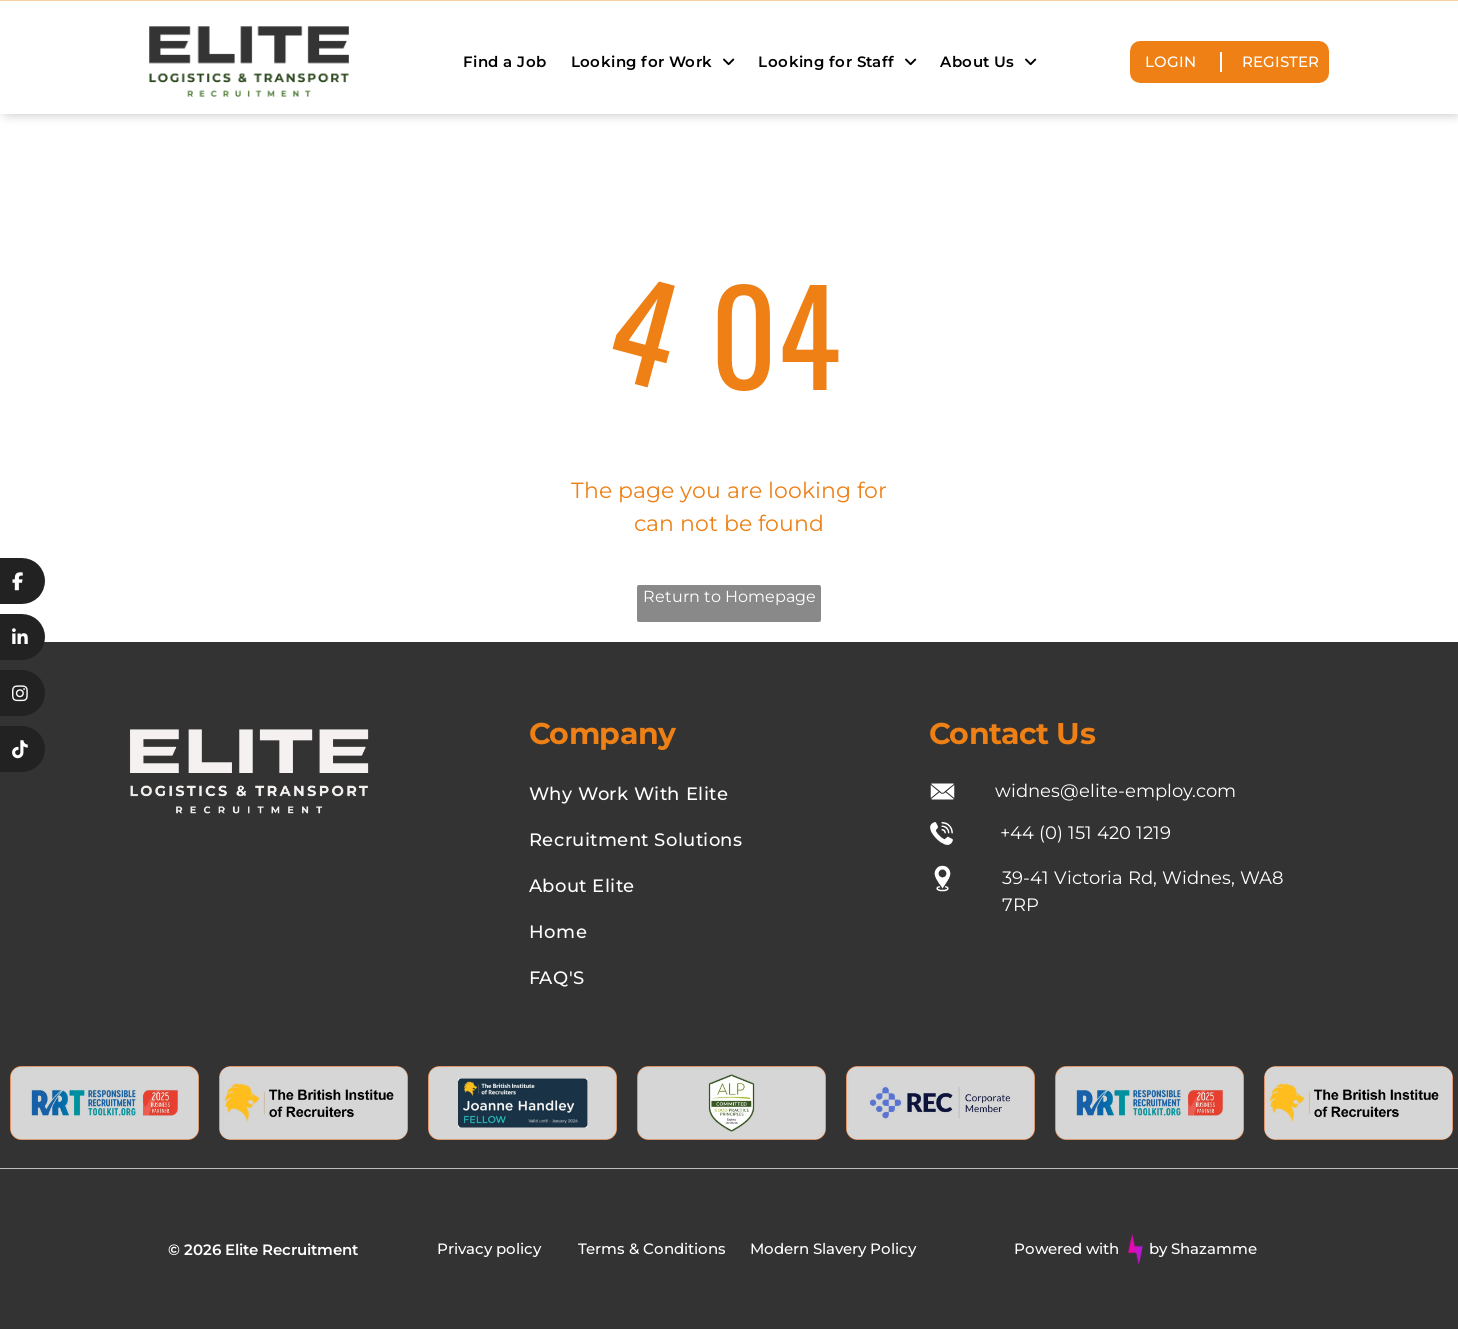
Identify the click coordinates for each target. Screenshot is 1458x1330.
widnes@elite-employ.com (1115, 791)
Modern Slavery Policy (833, 1249)
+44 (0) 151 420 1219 (1085, 833)
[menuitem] (505, 62)
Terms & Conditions (652, 1249)
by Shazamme (1203, 1249)
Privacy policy (489, 1249)
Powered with (1066, 1249)
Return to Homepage (729, 597)
